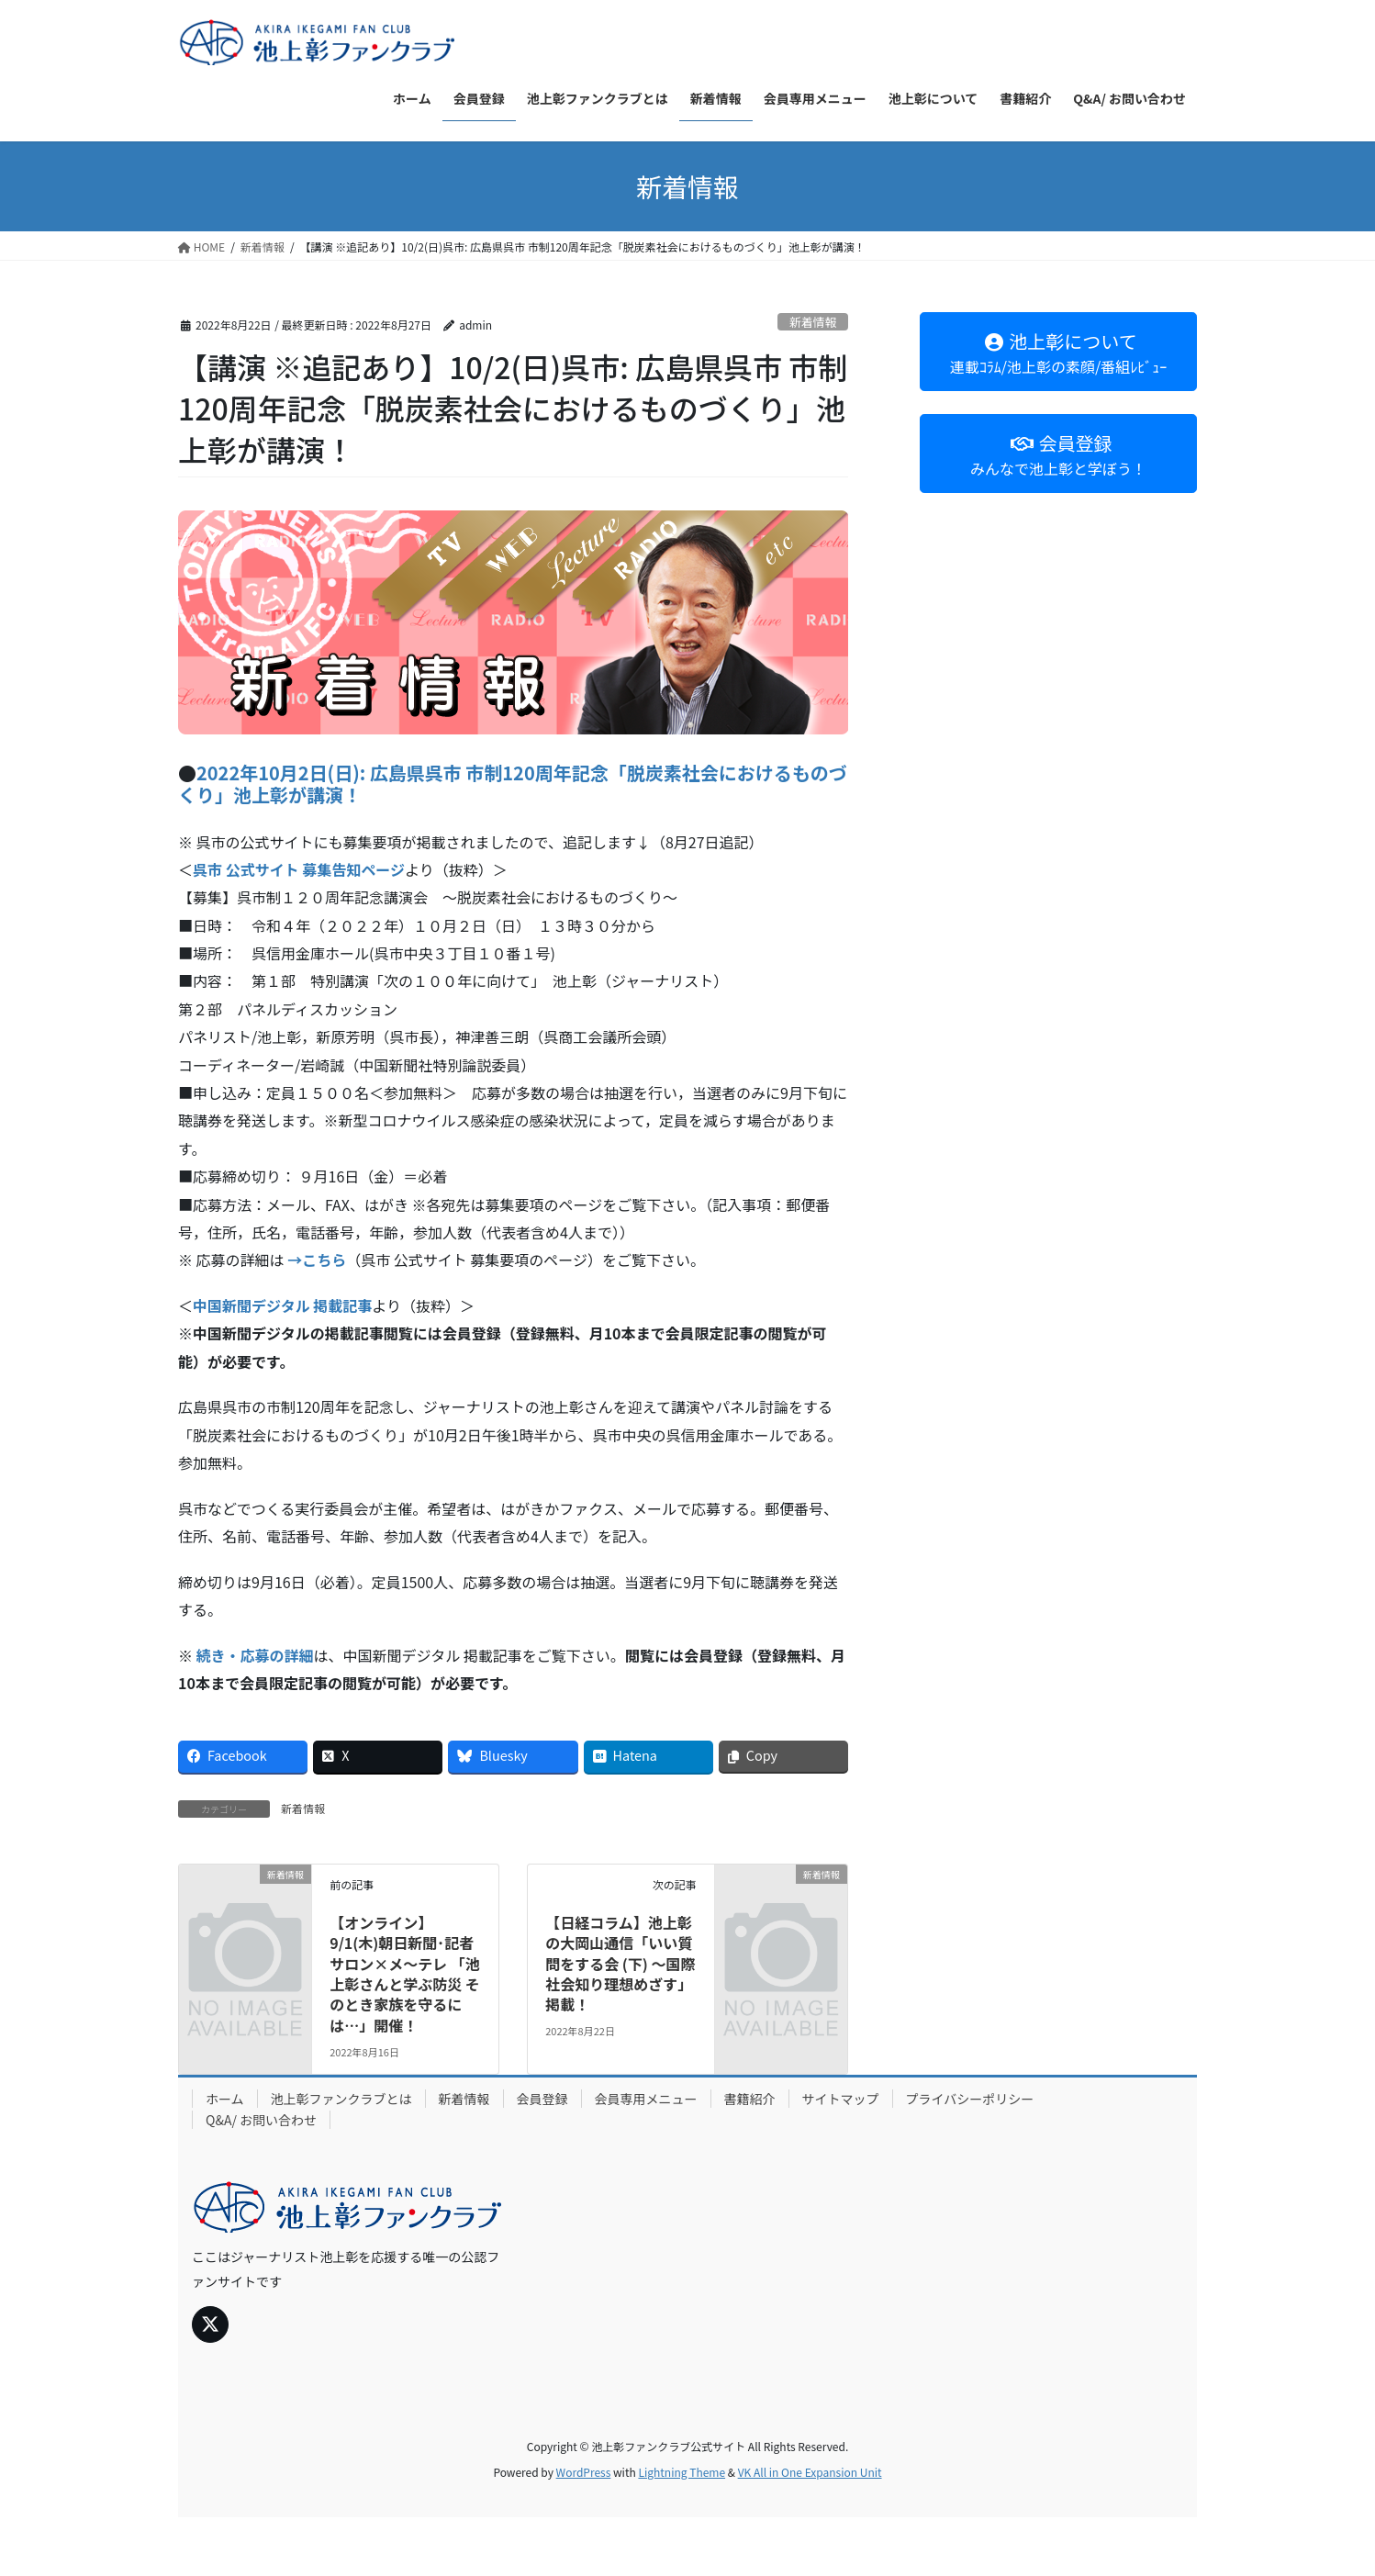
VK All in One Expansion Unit (810, 2472)
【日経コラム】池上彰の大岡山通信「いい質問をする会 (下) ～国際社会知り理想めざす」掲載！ (620, 1963)
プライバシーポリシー (970, 2098)
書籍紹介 (750, 2098)
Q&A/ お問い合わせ (261, 2120)
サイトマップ (840, 2098)
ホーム (225, 2098)
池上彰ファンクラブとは (341, 2098)
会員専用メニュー (646, 2098)
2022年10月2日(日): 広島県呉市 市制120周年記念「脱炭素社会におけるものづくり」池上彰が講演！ (512, 783)
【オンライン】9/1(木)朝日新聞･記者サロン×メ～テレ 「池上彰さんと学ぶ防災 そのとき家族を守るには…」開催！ (405, 1973)
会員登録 (542, 2098)
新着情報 (812, 321)
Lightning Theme (681, 2472)
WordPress (583, 2472)
